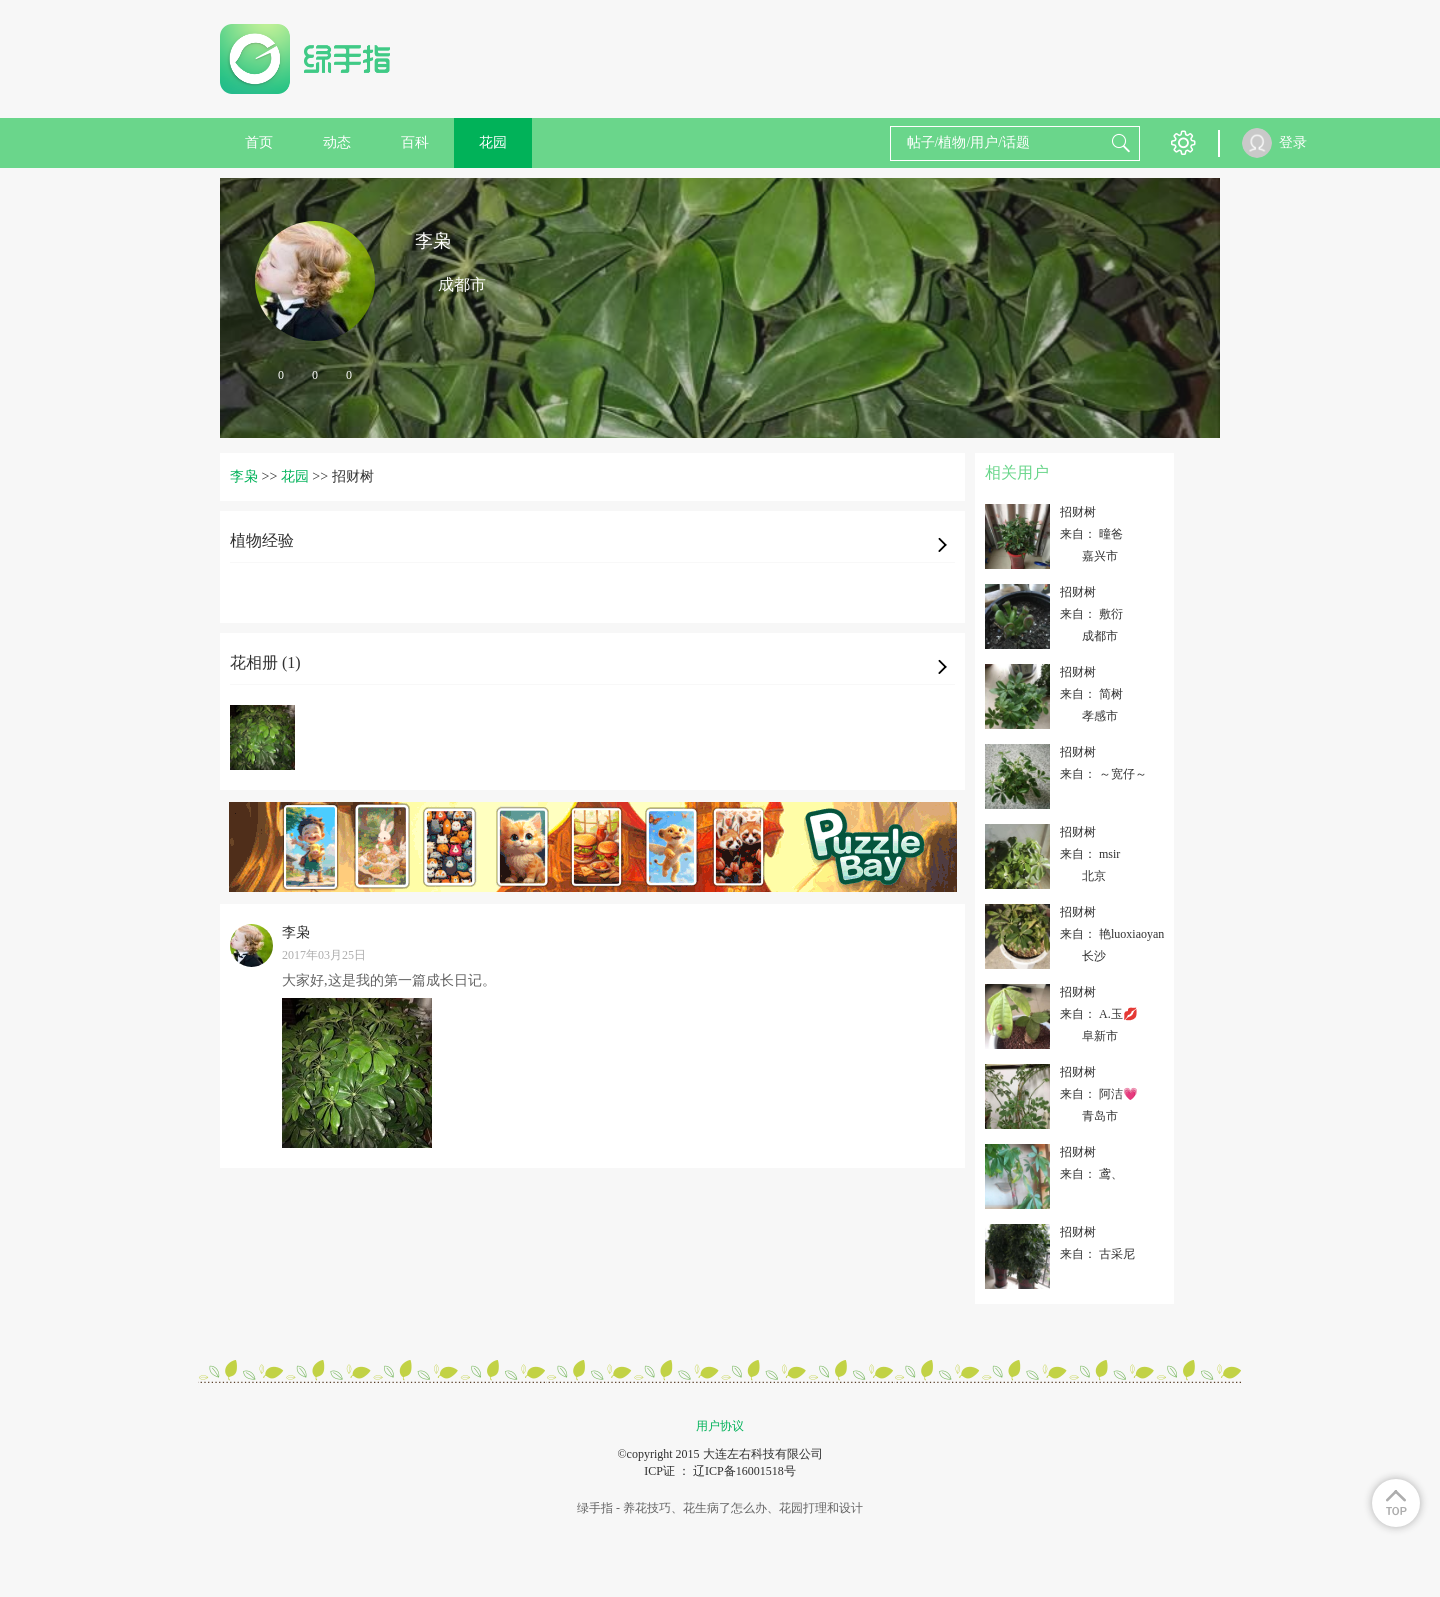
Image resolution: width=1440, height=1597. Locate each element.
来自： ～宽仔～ (1103, 774)
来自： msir (1090, 854)
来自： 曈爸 (1091, 534)
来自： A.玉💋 (1099, 1014)
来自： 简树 (1091, 694)
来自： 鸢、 (1091, 1174)
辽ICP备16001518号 (744, 1471)
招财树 (1078, 512)
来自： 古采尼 (1097, 1254)
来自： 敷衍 (1091, 614)
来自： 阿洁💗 (1099, 1094)
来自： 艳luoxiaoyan (1112, 934)
